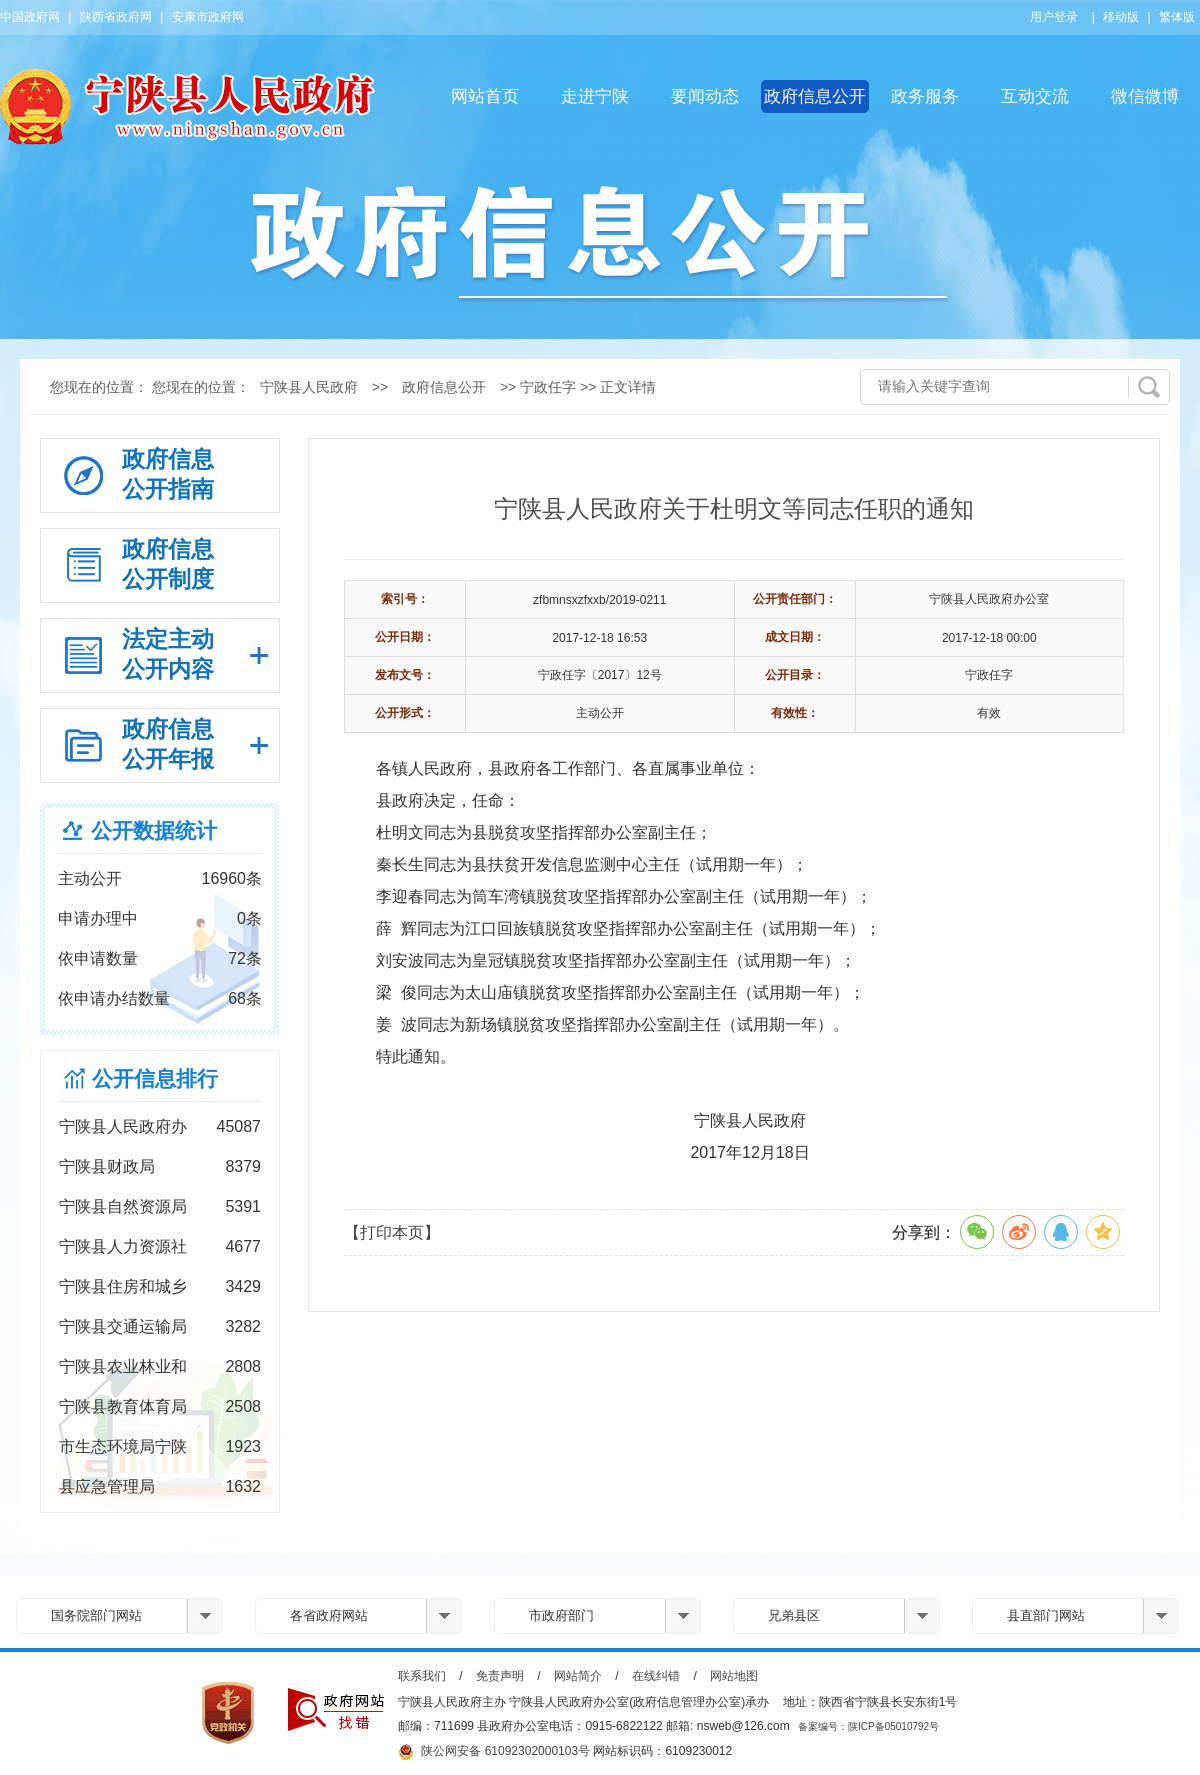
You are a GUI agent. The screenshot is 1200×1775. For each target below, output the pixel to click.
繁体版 (1177, 17)
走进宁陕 (595, 96)
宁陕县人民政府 (309, 387)
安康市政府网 (208, 17)
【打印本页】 (392, 1232)
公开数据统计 (154, 830)
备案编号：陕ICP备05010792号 (868, 1726)
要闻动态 (705, 96)
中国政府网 (30, 17)
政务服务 (925, 96)
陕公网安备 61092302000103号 (494, 1752)
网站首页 (485, 96)
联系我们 (422, 1676)
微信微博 (1145, 96)
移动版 (1121, 17)
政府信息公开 (815, 96)
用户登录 (1054, 17)
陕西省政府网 (116, 17)
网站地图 (734, 1676)
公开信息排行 (155, 1078)
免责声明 (500, 1676)
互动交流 (1035, 96)
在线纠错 (656, 1676)
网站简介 (578, 1676)
